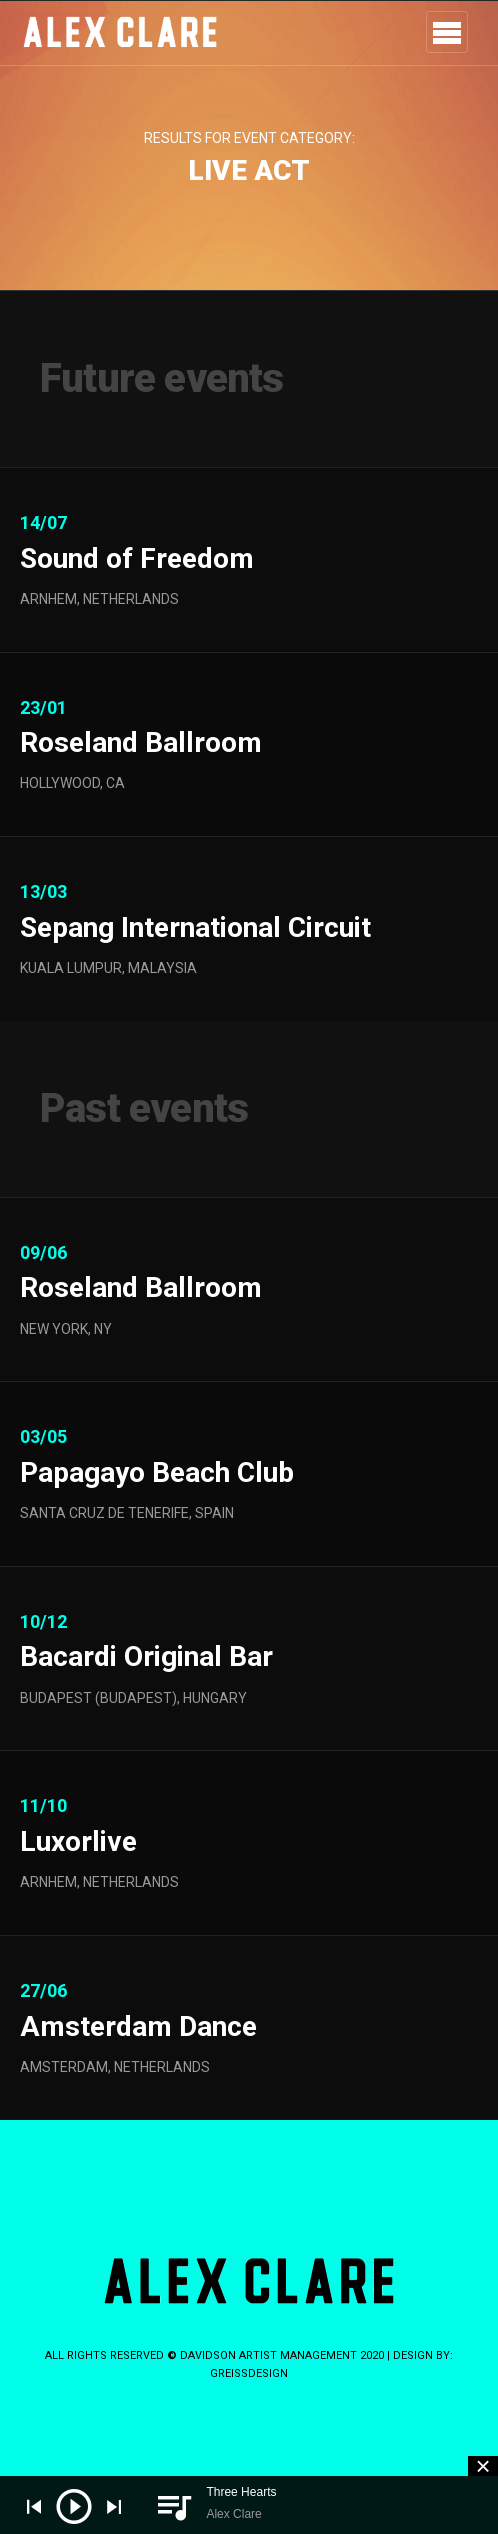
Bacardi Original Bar (146, 1703)
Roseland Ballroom (141, 789)
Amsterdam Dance (138, 2072)
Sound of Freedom (137, 558)
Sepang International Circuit (195, 973)
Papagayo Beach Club (157, 1518)
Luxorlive (78, 1888)
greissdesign (249, 2373)
